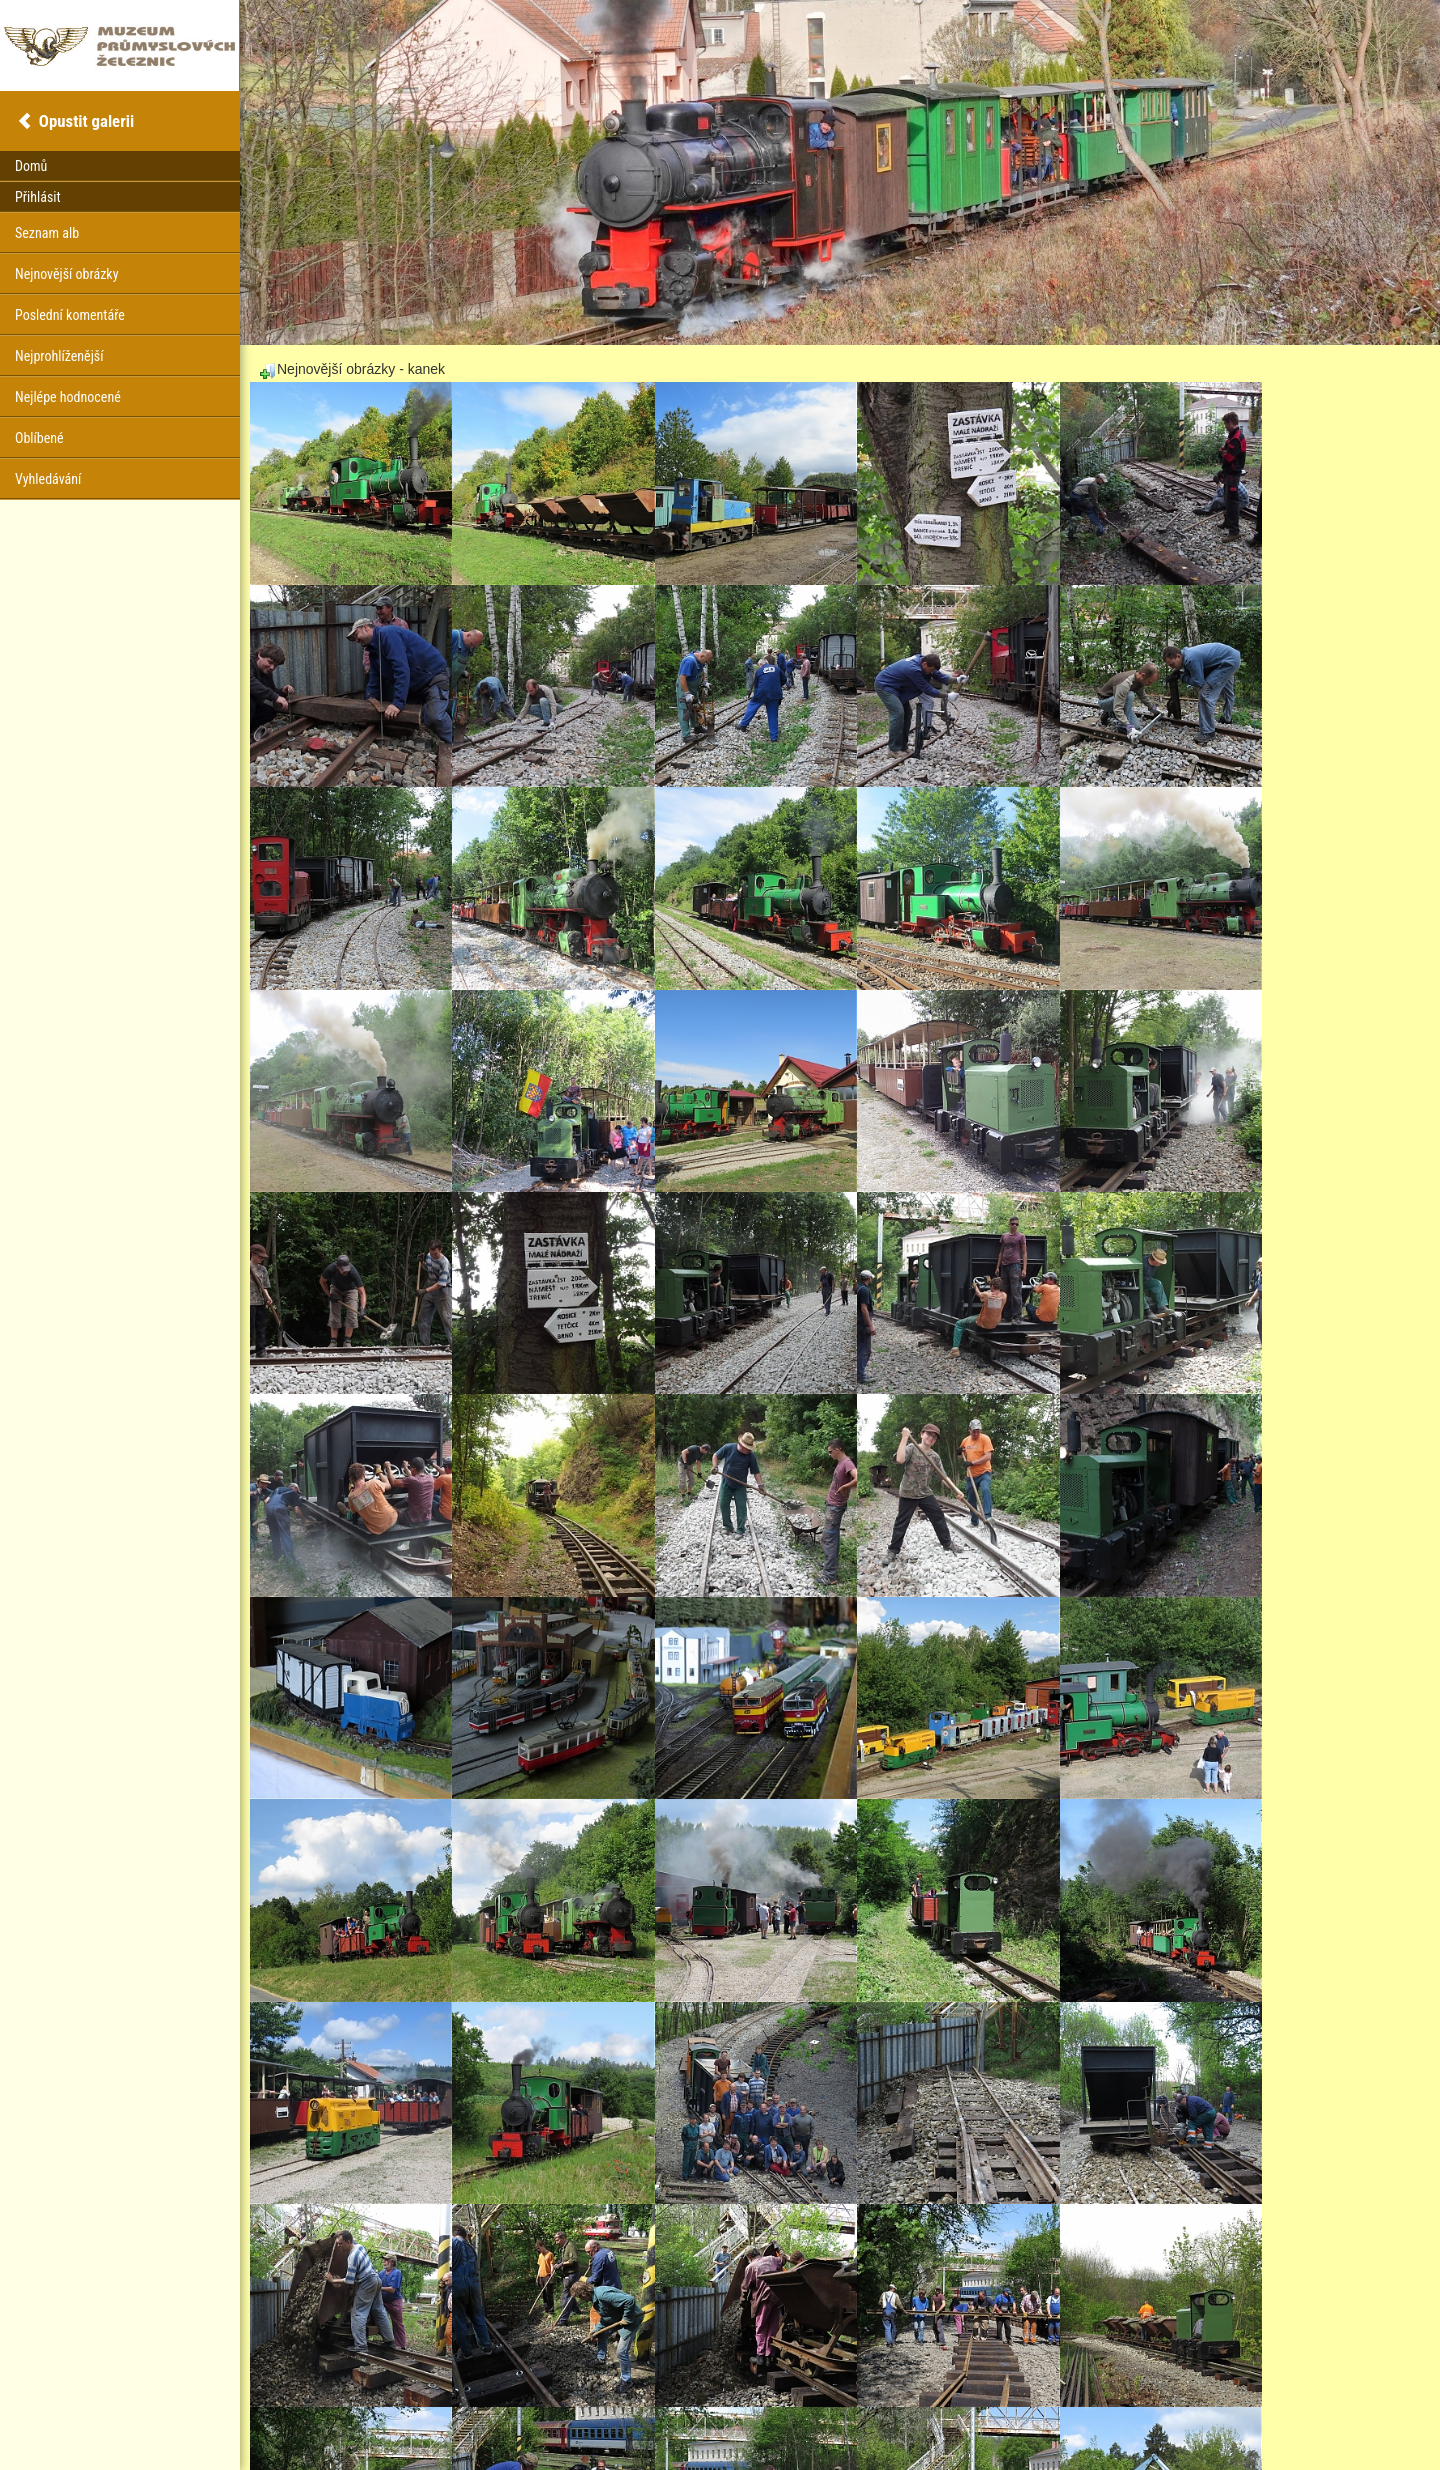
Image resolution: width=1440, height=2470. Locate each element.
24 (549, 2391)
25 (571, 2391)
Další (716, 2391)
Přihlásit (38, 197)
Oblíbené (39, 438)
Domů (31, 166)
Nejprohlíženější (59, 356)
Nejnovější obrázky (67, 274)
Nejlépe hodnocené (68, 397)
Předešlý (431, 2391)
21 (485, 2391)
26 (592, 2391)
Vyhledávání (48, 479)
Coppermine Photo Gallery (865, 2425)
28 (635, 2391)
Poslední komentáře (70, 315)
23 (528, 2391)
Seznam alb (47, 233)
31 (693, 2391)
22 (506, 2391)
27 (614, 2391)
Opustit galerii (86, 121)
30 (676, 2391)
